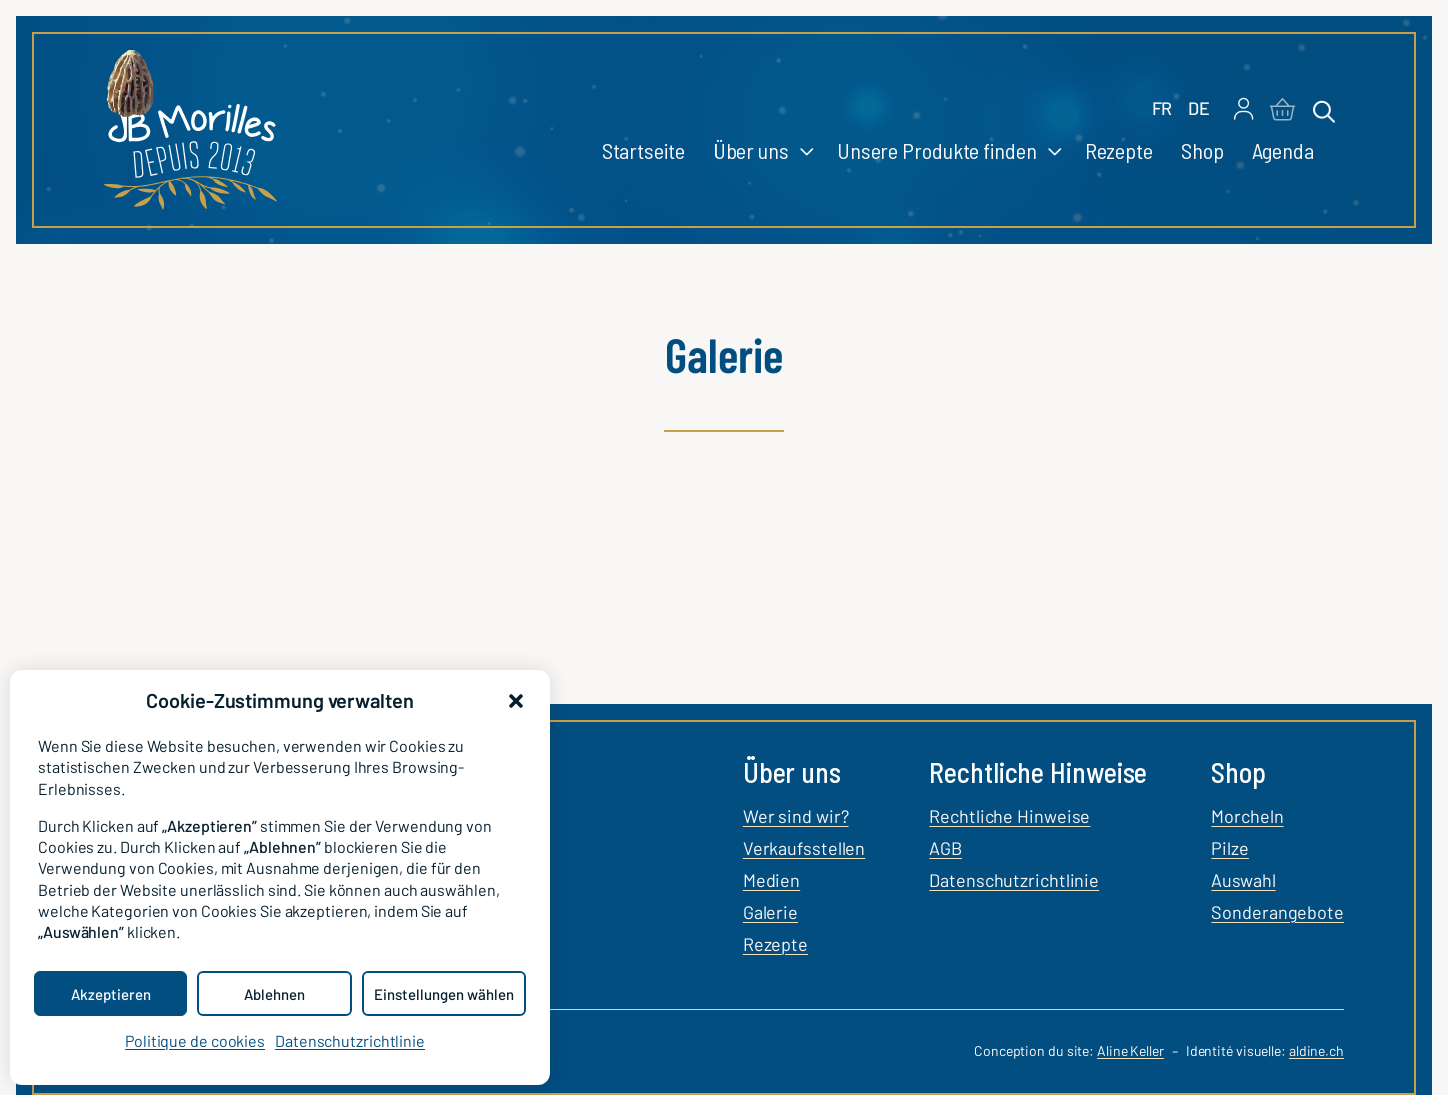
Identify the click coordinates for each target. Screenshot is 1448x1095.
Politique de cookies (195, 1040)
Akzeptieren (111, 994)
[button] (516, 701)
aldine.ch (1316, 1050)
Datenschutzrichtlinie (350, 1040)
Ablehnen (274, 994)
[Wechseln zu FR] (1162, 109)
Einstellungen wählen (444, 994)
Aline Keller (1130, 1050)
